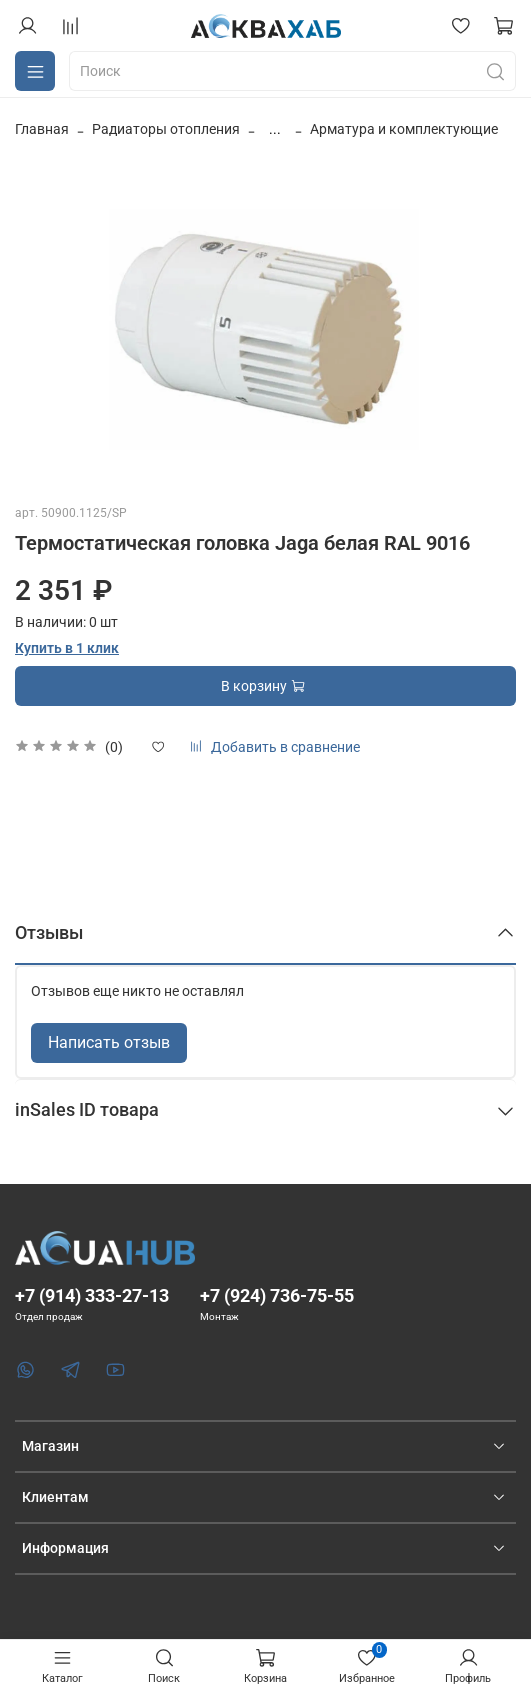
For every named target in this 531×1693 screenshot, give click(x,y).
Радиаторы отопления (166, 129)
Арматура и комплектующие (404, 129)
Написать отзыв (109, 1042)
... (275, 129)
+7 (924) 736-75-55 (277, 1295)
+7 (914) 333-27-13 (92, 1295)
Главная (42, 129)
